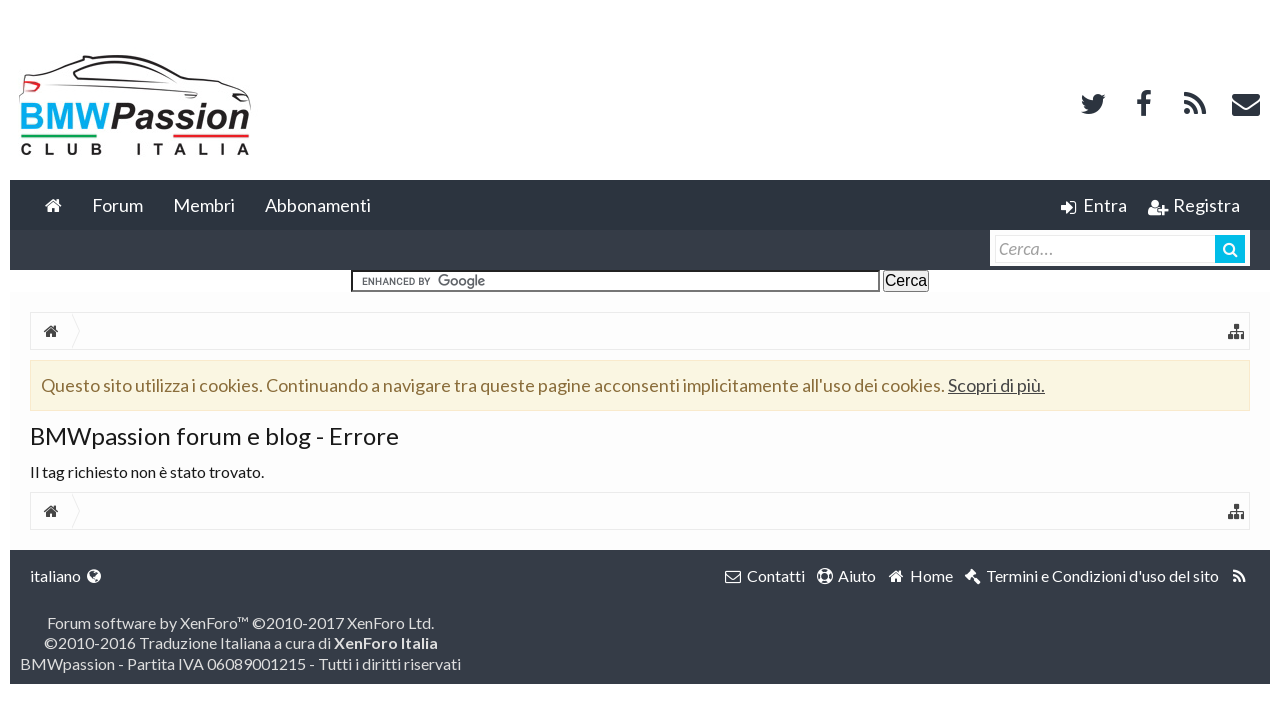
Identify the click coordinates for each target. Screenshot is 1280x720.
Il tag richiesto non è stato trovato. (147, 471)
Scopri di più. (996, 385)
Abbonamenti (318, 205)
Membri (204, 205)
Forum (117, 205)
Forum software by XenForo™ (240, 622)
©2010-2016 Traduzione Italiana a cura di (241, 642)
